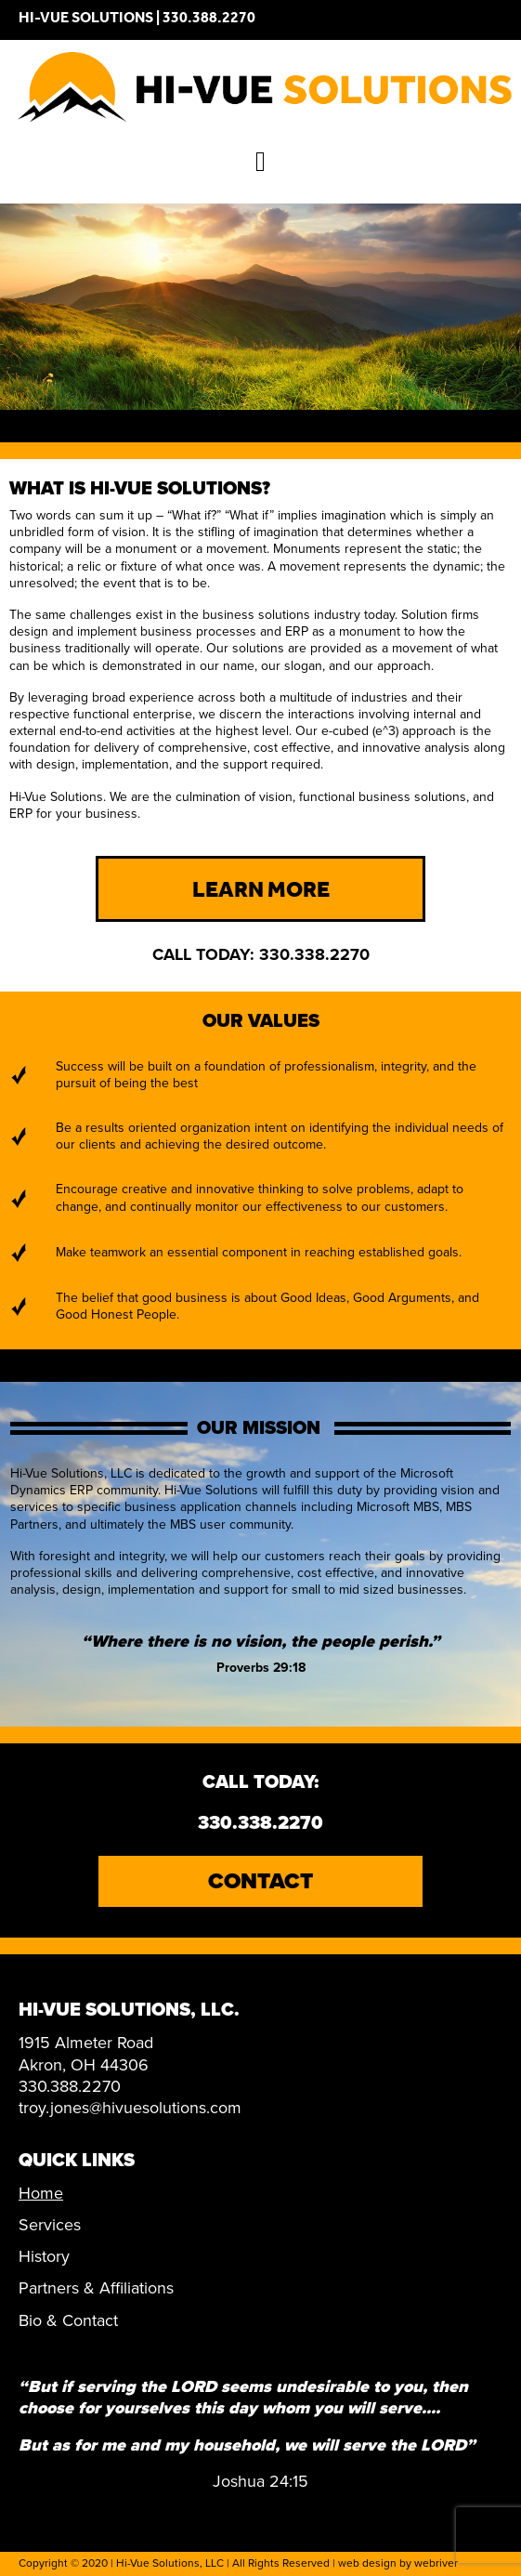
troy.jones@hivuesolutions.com (130, 2107)
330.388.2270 (209, 19)
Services (50, 2225)
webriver (436, 2562)
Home (41, 2193)
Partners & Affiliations (96, 2288)
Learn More (261, 893)
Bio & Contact (68, 2320)
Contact (260, 1881)
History (44, 2256)
